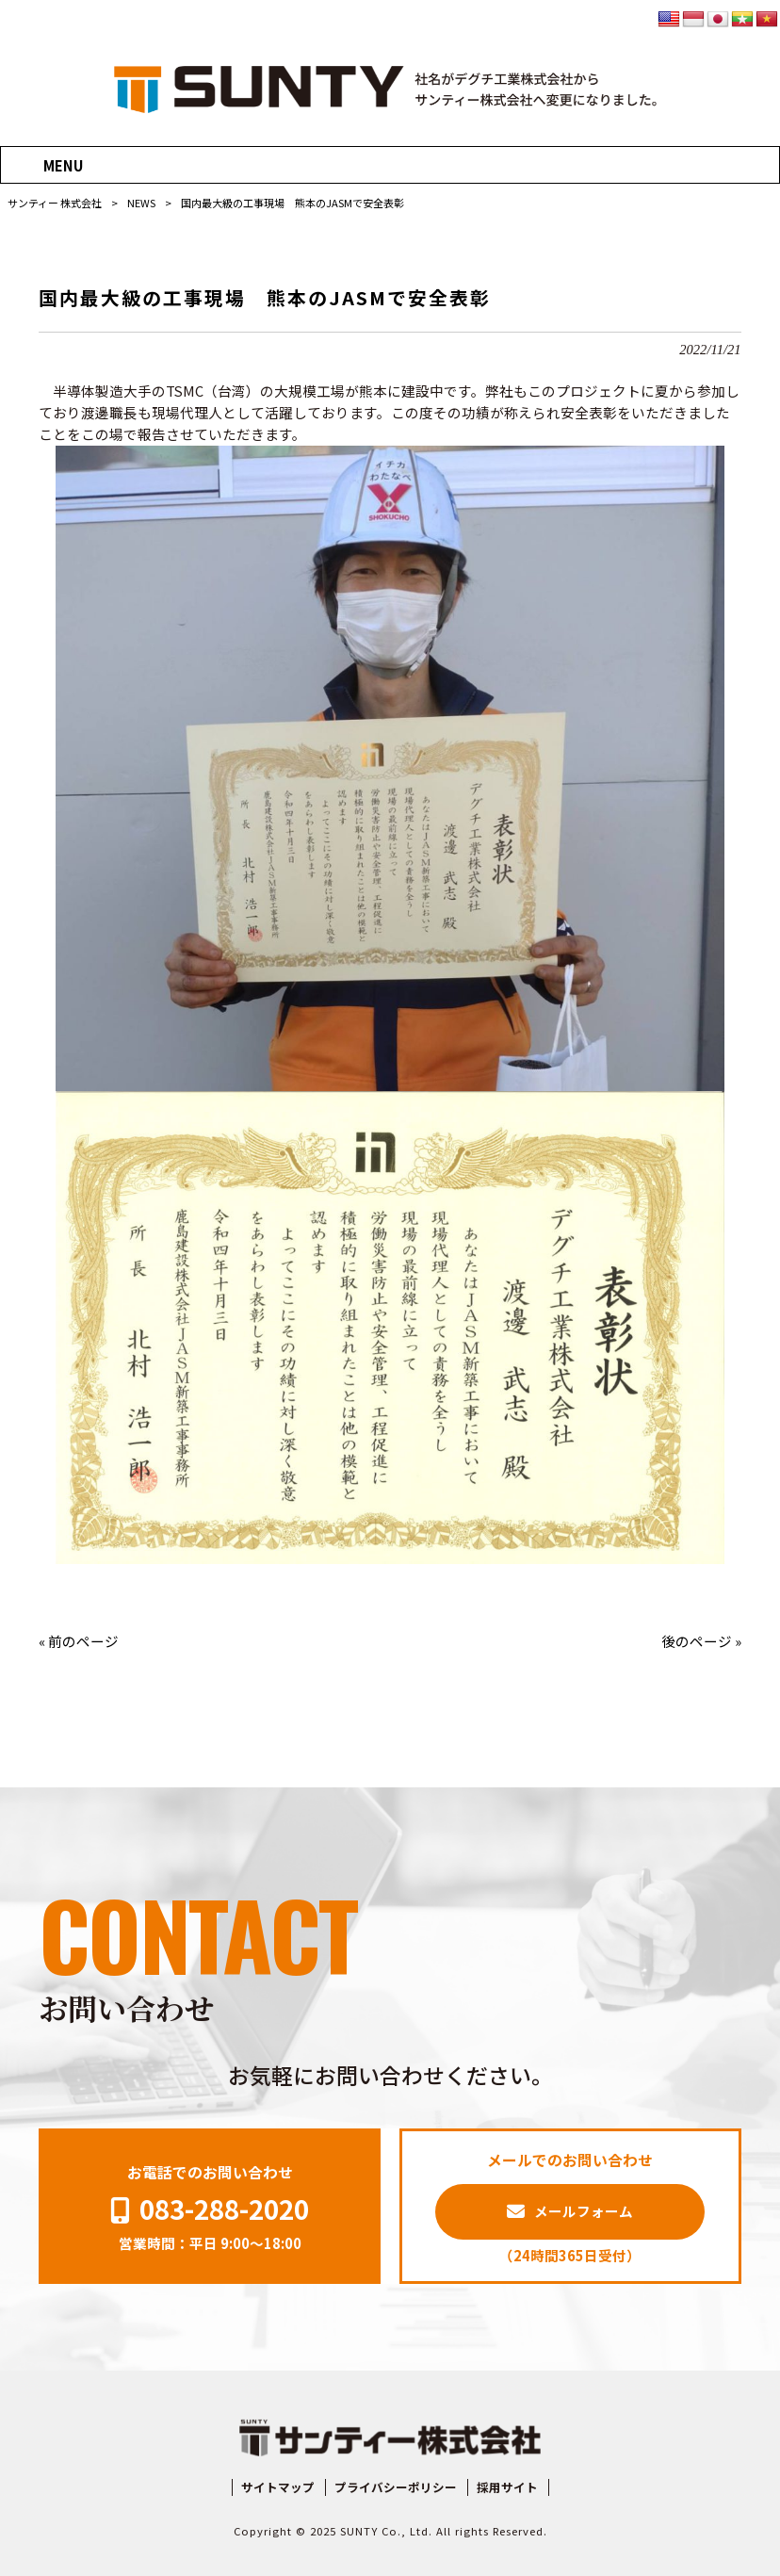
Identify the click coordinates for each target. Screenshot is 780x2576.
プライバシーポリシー (395, 2487)
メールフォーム (583, 2211)
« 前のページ (79, 1641)
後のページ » (701, 1641)
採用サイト (507, 2487)
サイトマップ (278, 2487)
